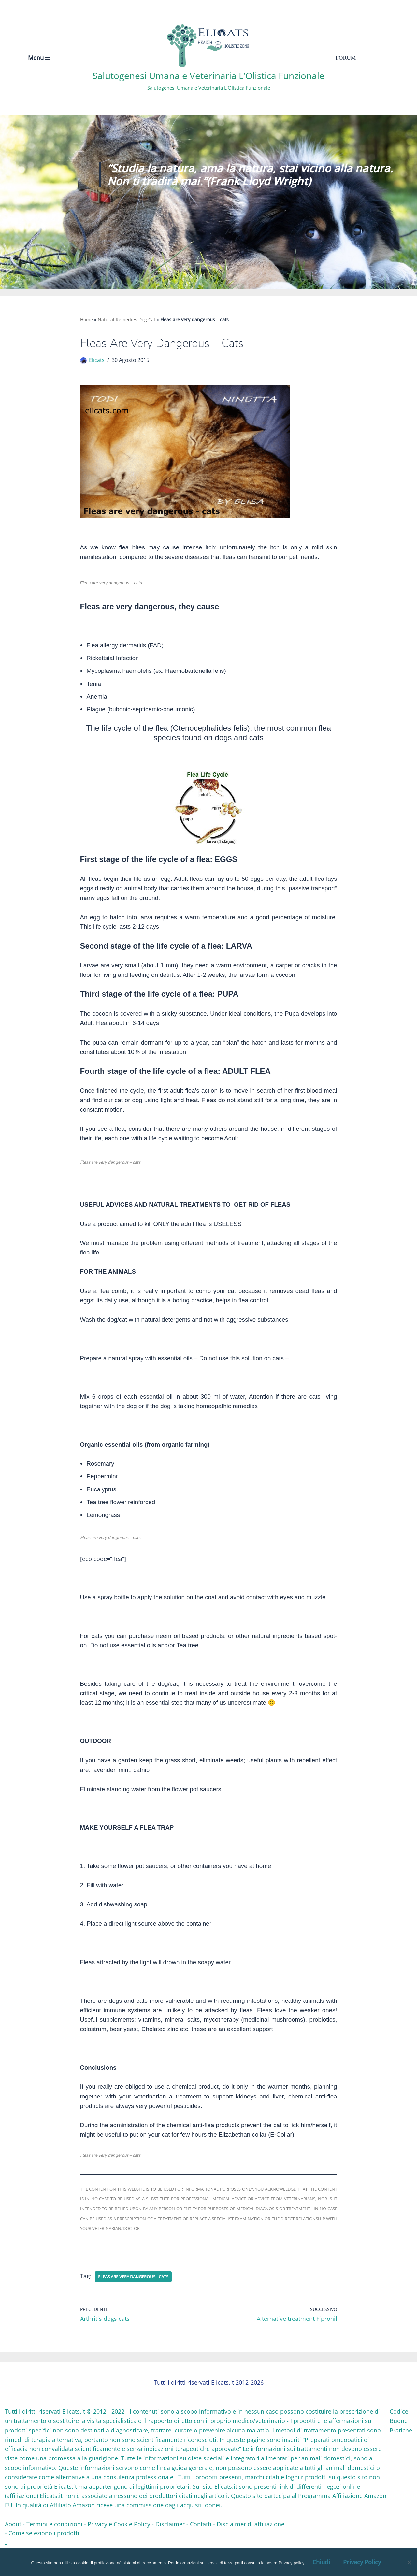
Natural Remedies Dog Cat (126, 319)
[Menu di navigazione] (39, 57)
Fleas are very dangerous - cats (138, 2301)
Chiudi (321, 2562)
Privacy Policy (362, 2562)
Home (86, 319)
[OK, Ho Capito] (409, 2562)
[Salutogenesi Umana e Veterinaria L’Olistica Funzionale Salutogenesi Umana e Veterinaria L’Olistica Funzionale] (208, 57)
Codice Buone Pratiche (401, 2445)
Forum (346, 57)
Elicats (97, 360)
